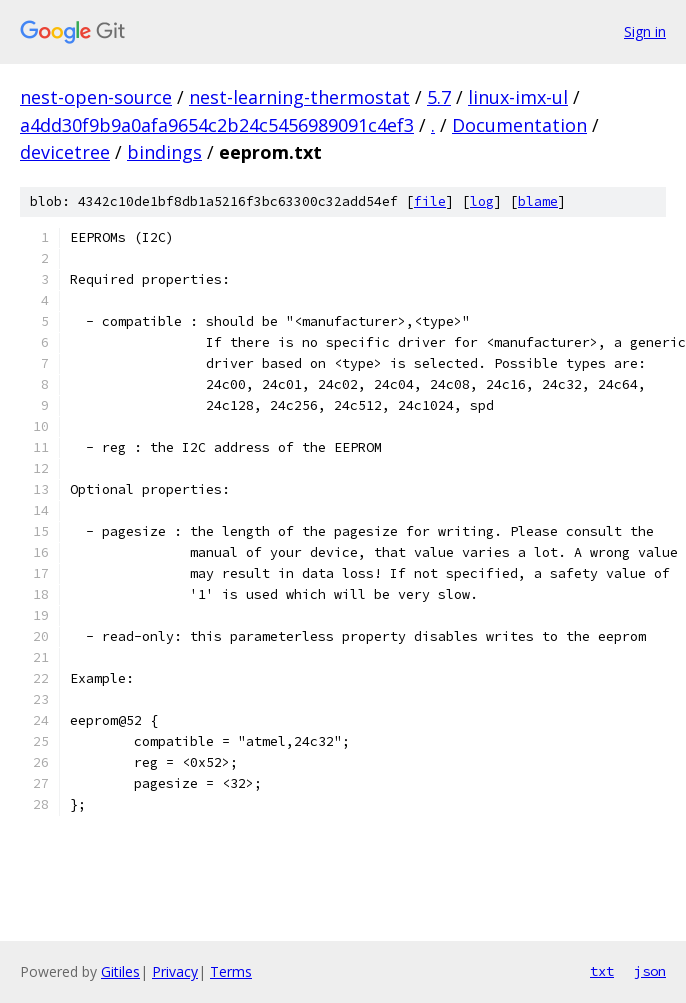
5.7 (439, 97)
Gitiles (120, 971)
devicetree (65, 152)
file (430, 201)
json (650, 971)
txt (602, 971)
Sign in (645, 31)
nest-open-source (96, 97)
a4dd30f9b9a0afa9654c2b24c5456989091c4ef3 (217, 125)
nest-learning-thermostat (299, 97)
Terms (231, 971)
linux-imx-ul (518, 97)
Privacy (175, 971)
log (482, 201)
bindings (164, 152)
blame (538, 201)
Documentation (519, 125)
